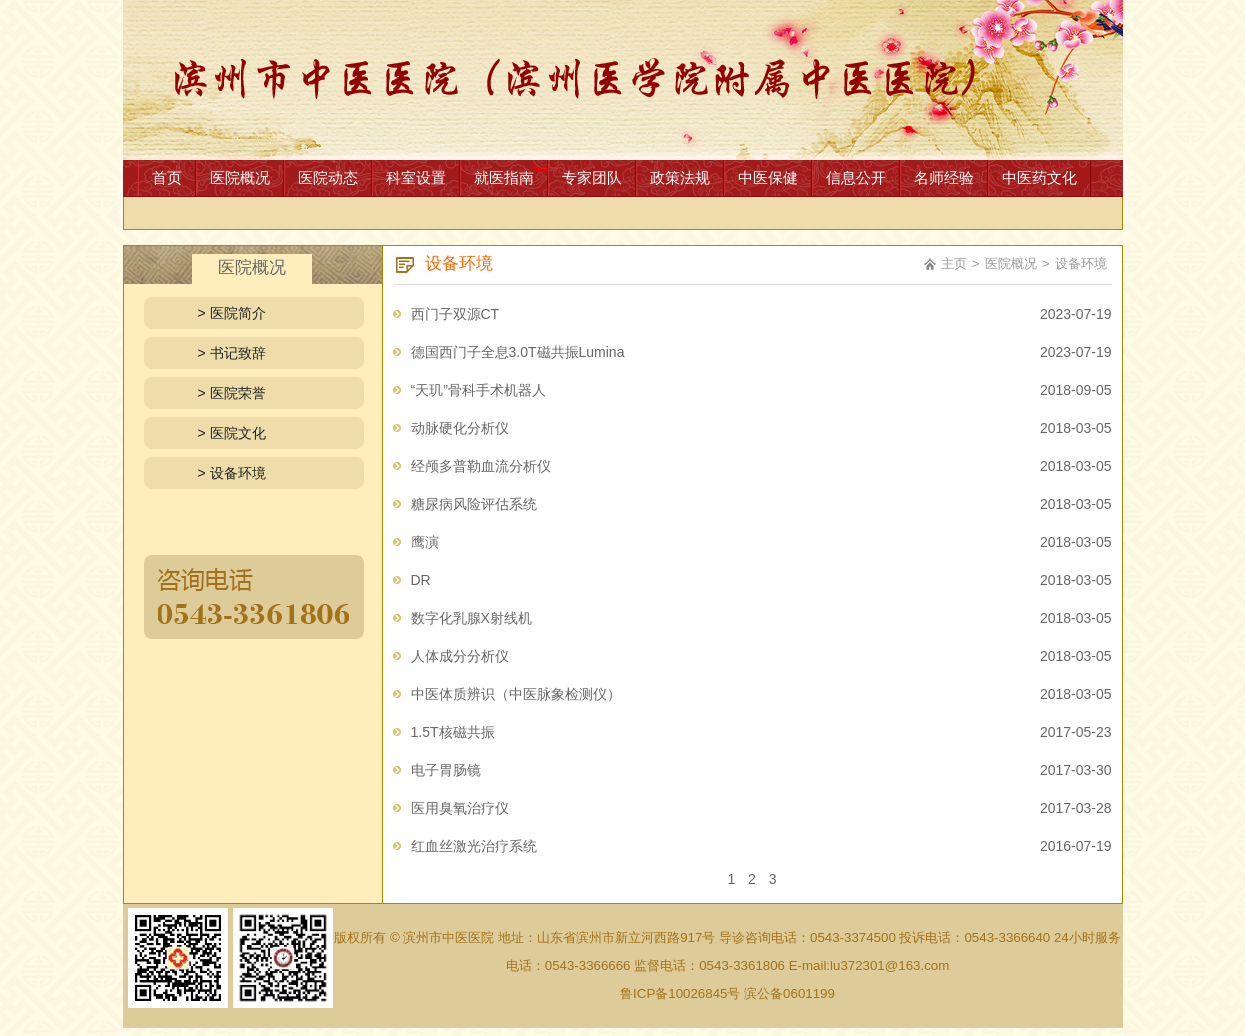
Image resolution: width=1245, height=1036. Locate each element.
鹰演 (425, 542)
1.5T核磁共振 (453, 732)
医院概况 (240, 177)
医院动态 (328, 177)
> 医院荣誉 (232, 393)
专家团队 (592, 177)
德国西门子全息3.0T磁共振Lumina (518, 352)
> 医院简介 (232, 313)
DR (421, 580)
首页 (167, 177)
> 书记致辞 (232, 353)
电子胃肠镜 (446, 770)
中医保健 (768, 177)
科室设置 (416, 177)
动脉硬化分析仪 (460, 428)
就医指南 (504, 177)
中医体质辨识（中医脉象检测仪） (516, 694)
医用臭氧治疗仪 (460, 808)
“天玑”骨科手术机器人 (478, 390)
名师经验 (944, 177)
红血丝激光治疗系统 (474, 846)
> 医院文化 (232, 433)
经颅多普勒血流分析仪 (481, 466)
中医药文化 (1039, 177)
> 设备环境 (232, 473)
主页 (954, 263)
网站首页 (623, 80)
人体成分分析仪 (460, 656)
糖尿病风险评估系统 (474, 504)
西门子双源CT (455, 314)
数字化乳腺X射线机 (471, 618)
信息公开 (856, 177)
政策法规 (680, 177)
